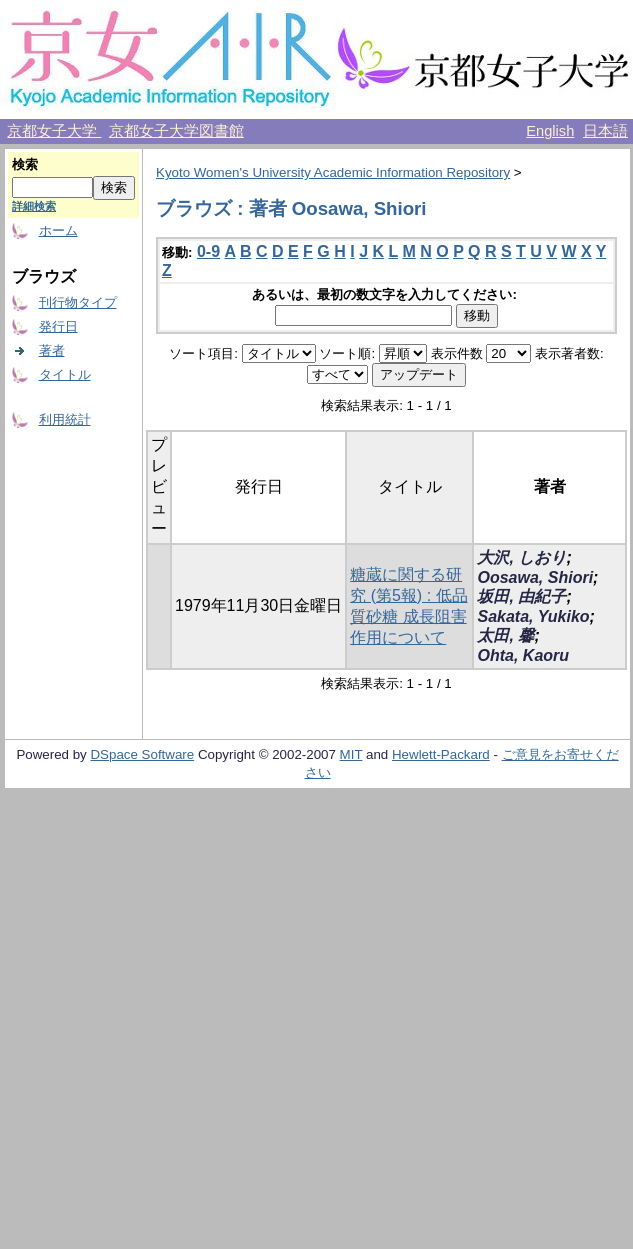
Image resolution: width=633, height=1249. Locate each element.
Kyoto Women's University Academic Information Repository (333, 172)
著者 (52, 350)
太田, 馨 (505, 635)
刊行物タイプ (78, 302)
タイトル (65, 374)
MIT (351, 754)
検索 (25, 164)
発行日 (58, 326)
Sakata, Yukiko (533, 616)
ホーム (58, 230)
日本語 (605, 131)
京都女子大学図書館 (176, 131)
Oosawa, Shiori (535, 577)
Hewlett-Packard (441, 754)
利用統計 (65, 419)
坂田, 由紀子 (521, 596)
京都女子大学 (54, 131)
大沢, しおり (521, 557)
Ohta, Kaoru (523, 655)
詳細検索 (34, 206)
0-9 (208, 251)
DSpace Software (142, 754)
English (550, 131)
